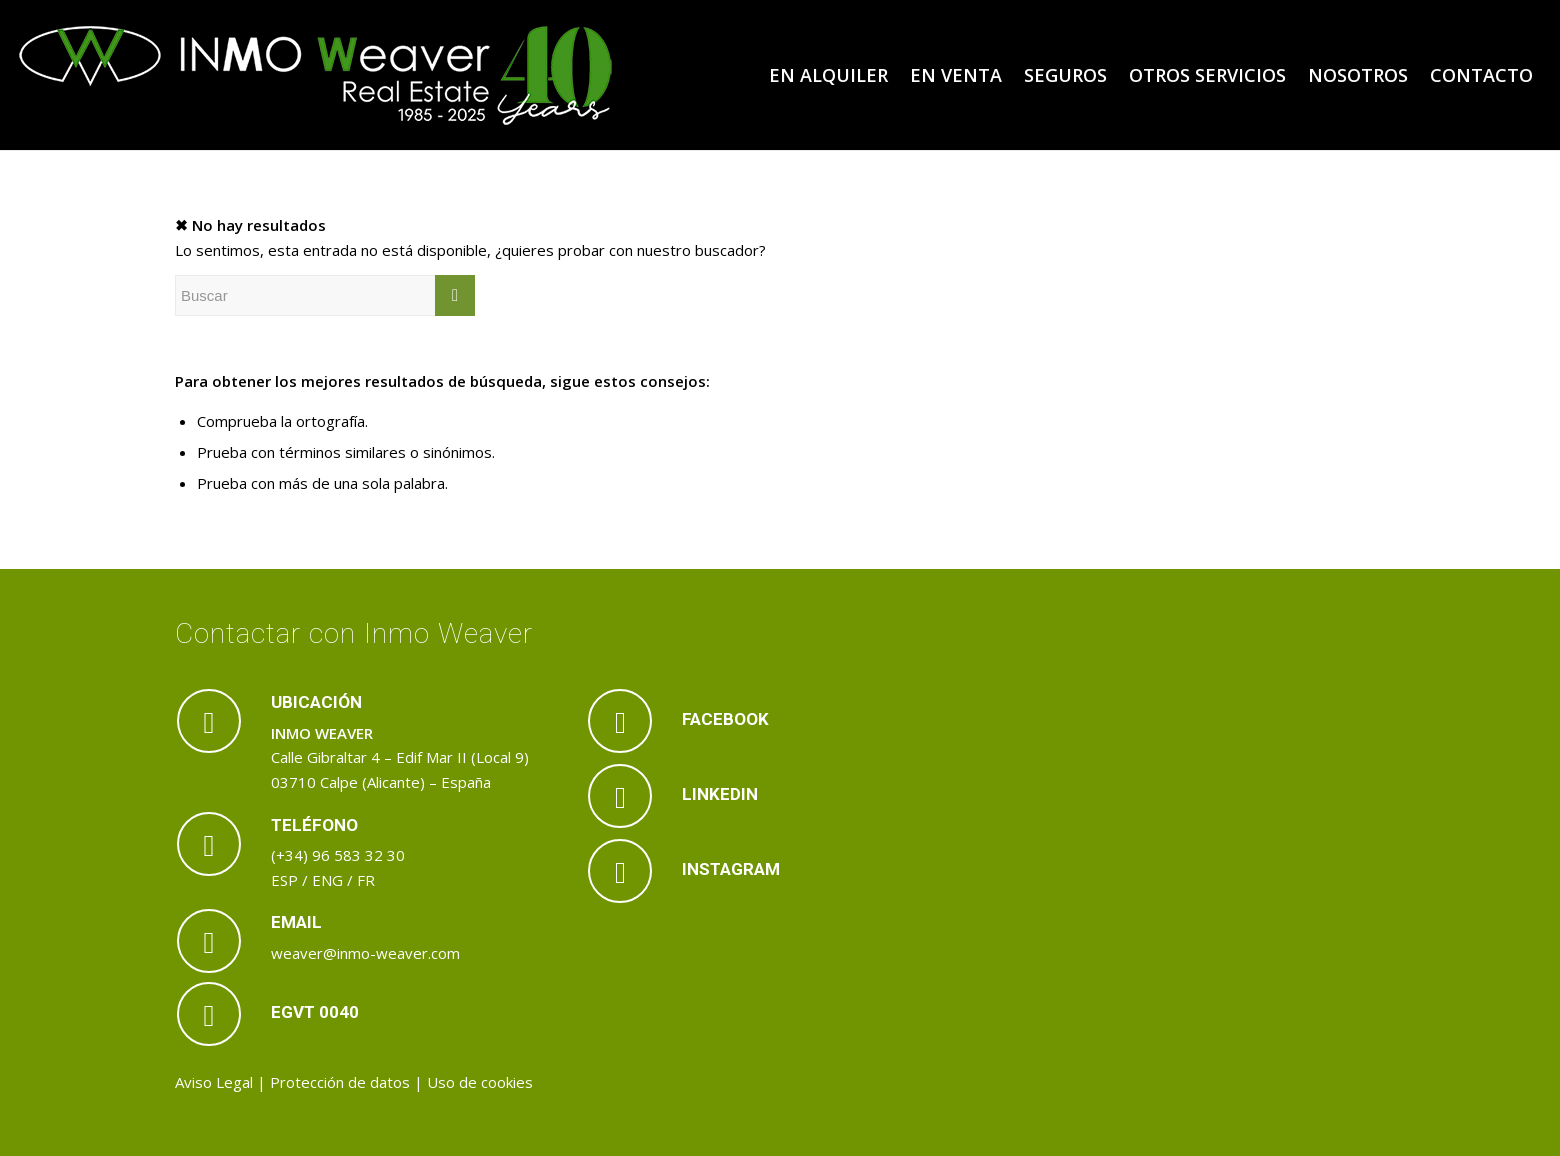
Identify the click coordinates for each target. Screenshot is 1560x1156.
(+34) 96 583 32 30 (338, 855)
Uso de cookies (480, 1082)
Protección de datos (340, 1082)
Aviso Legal (214, 1082)
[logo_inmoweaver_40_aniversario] (316, 75)
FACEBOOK (725, 719)
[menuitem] (828, 75)
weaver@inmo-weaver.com (365, 953)
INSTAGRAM (731, 869)
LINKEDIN (720, 794)
